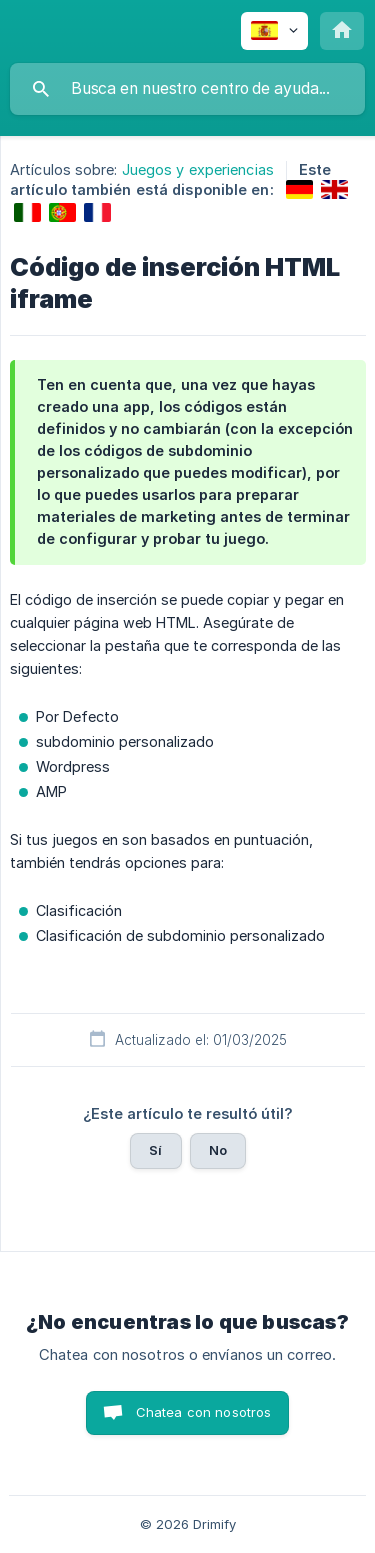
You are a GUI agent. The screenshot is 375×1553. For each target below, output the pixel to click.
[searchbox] (187, 89)
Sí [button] (155, 1150)
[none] (274, 31)
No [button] (218, 1150)
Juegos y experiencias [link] (198, 169)
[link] (299, 189)
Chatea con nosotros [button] (204, 1412)
